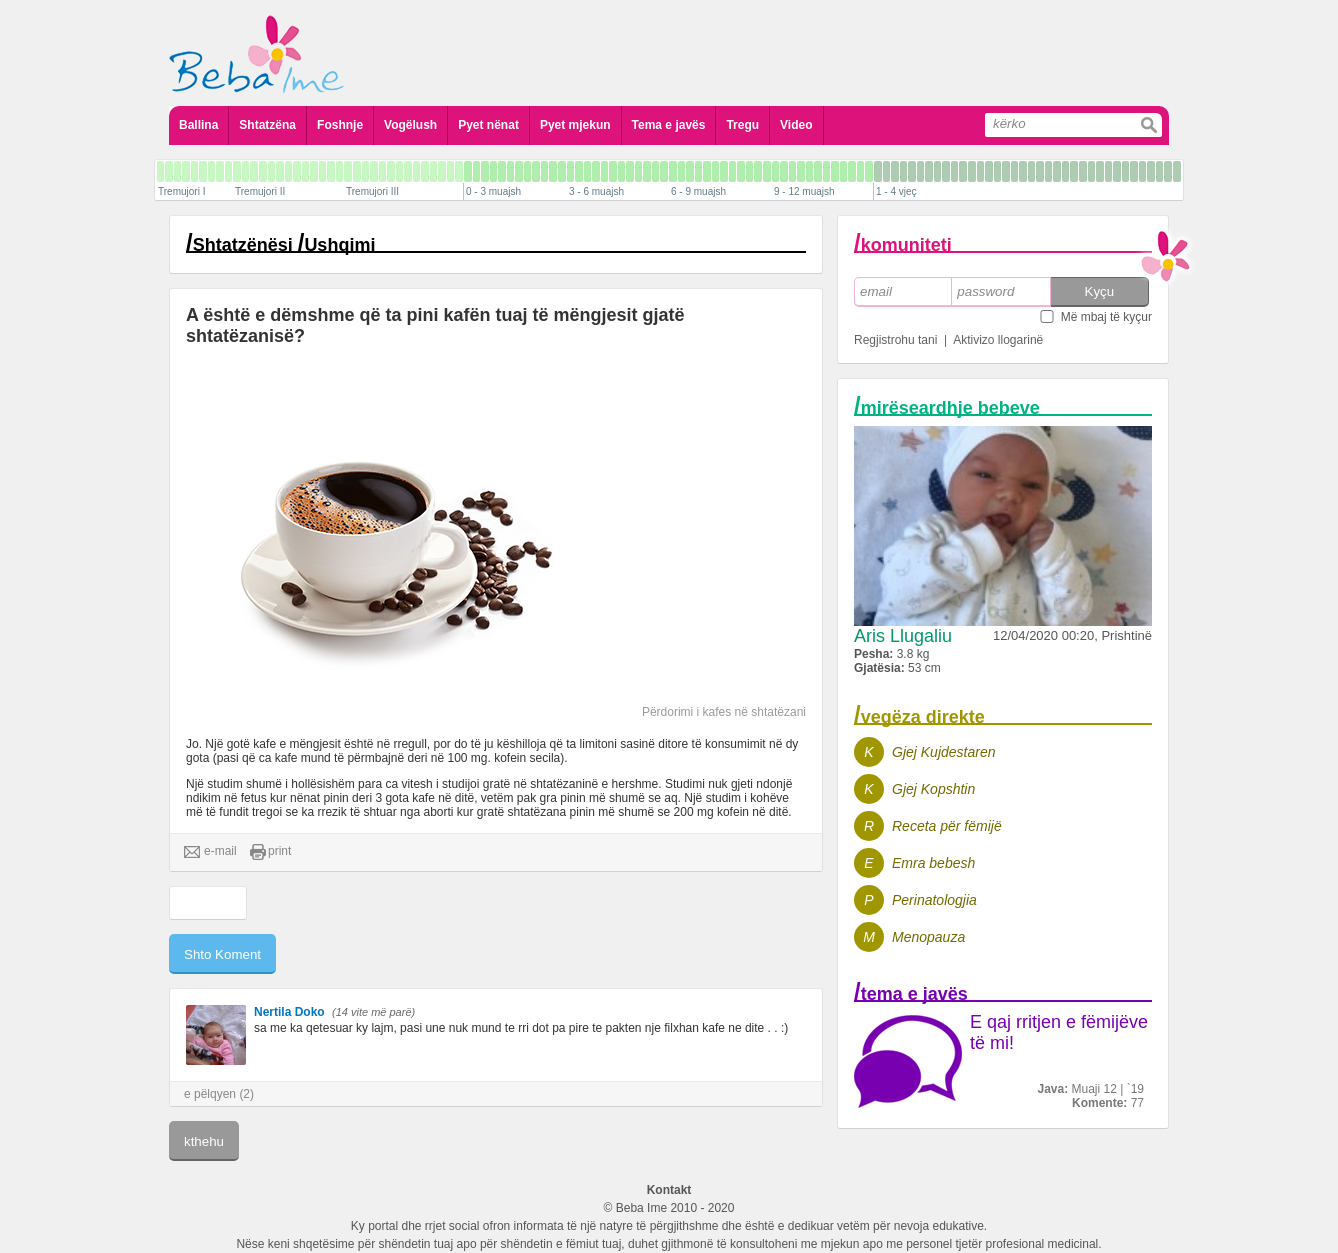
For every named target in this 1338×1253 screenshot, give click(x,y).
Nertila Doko (289, 1012)
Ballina (198, 125)
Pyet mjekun (575, 125)
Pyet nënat (488, 125)
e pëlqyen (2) (219, 1094)
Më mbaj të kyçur (1106, 317)
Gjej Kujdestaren (944, 752)
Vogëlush (410, 125)
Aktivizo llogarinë (998, 340)
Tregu (742, 125)
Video (796, 125)
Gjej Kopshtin (933, 789)
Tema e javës (669, 125)
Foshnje (340, 125)
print (270, 852)
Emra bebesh (933, 863)
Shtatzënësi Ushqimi (284, 245)
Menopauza (928, 937)
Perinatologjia (934, 900)
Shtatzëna (267, 125)
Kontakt (669, 1190)
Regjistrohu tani (895, 340)
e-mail (210, 852)
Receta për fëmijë (947, 826)
